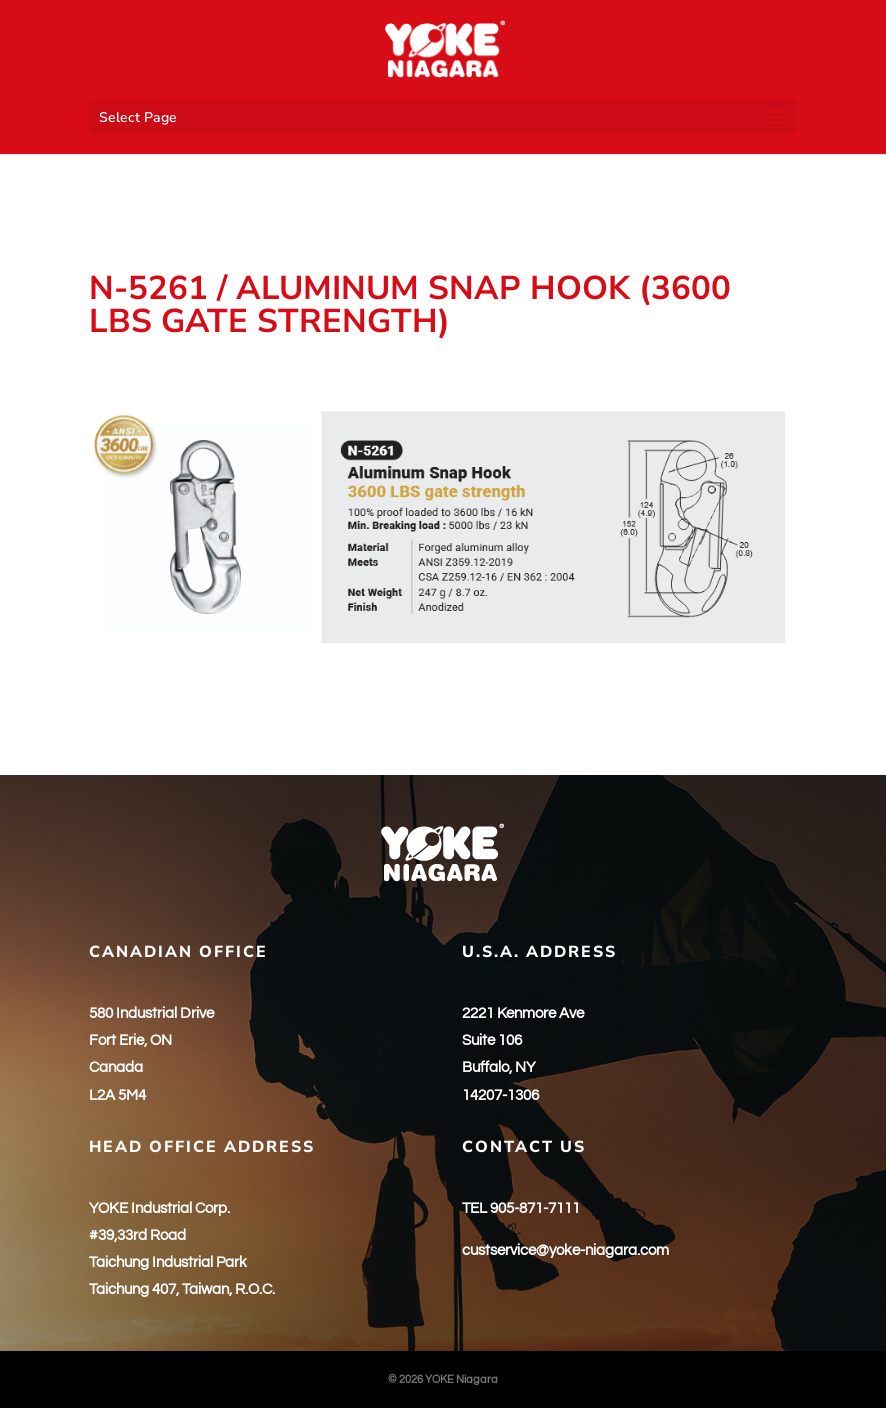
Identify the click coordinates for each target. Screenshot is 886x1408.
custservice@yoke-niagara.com (565, 1250)
